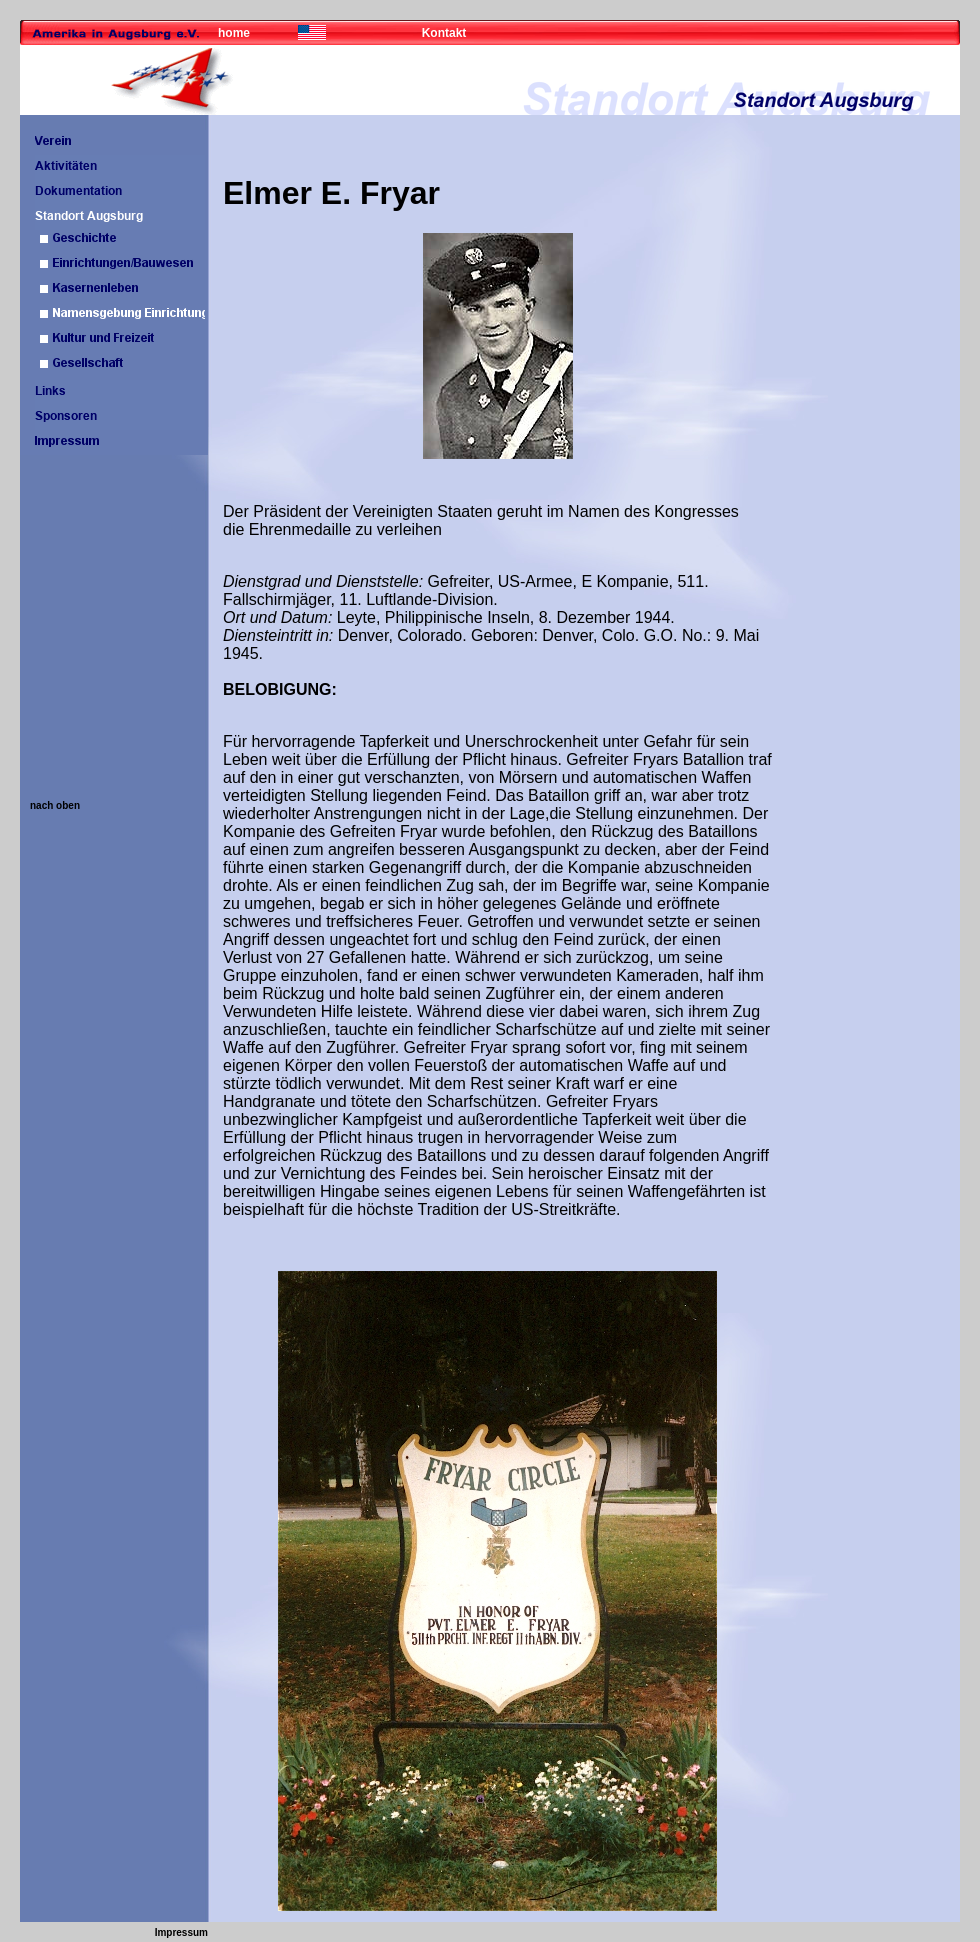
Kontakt (444, 33)
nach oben (55, 805)
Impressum (181, 1932)
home (234, 33)
